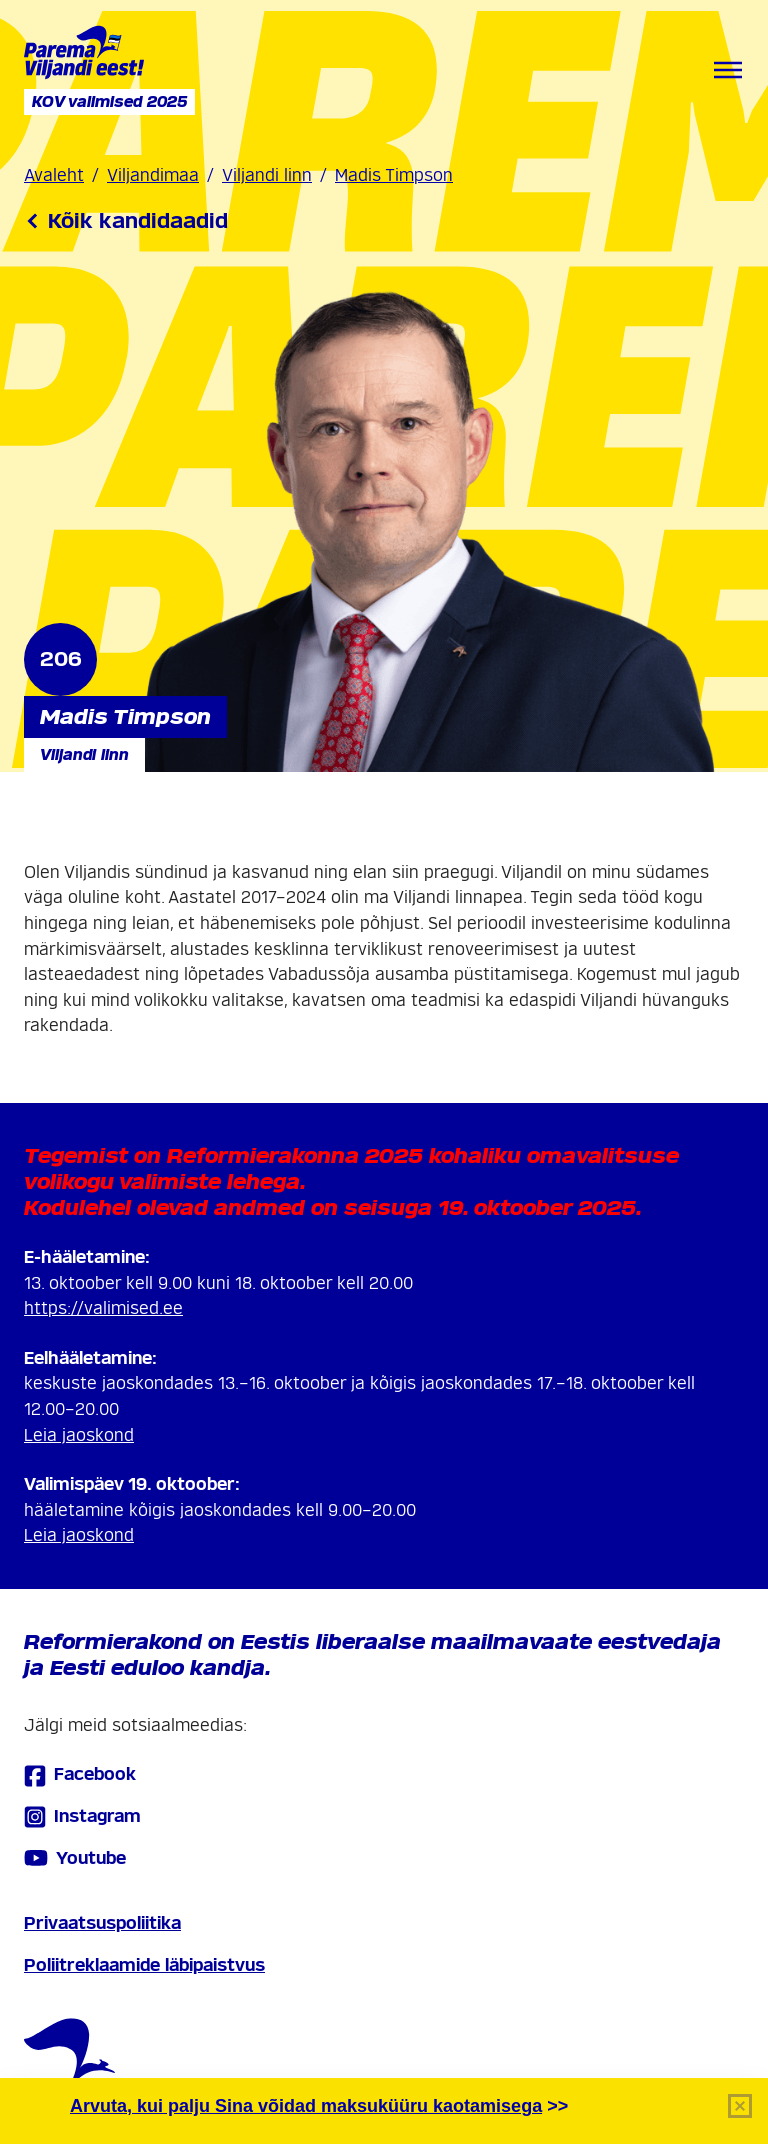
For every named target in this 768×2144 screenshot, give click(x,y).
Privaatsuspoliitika (102, 1923)
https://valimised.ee (103, 1308)
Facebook (80, 1775)
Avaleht (54, 175)
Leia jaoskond (79, 1435)
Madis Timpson (394, 175)
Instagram (82, 1816)
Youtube (75, 1858)
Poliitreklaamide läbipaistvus (144, 1965)
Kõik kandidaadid (126, 221)
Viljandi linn (267, 175)
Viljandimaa (153, 175)
